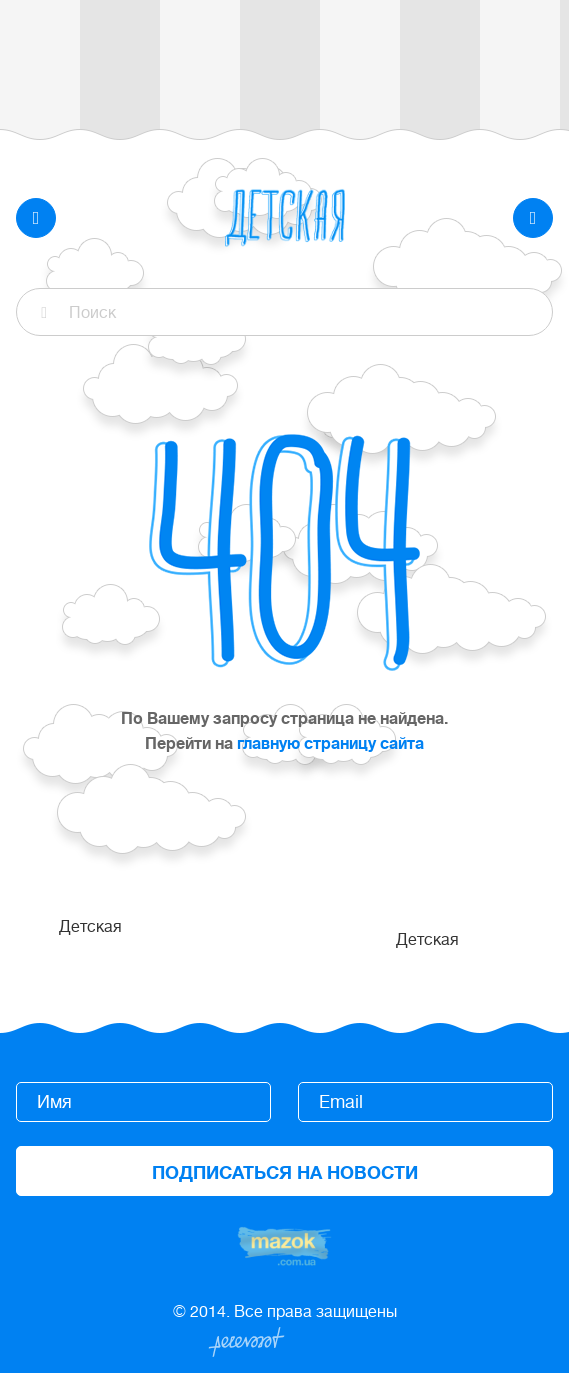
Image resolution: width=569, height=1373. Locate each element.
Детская (90, 927)
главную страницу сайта (330, 744)
